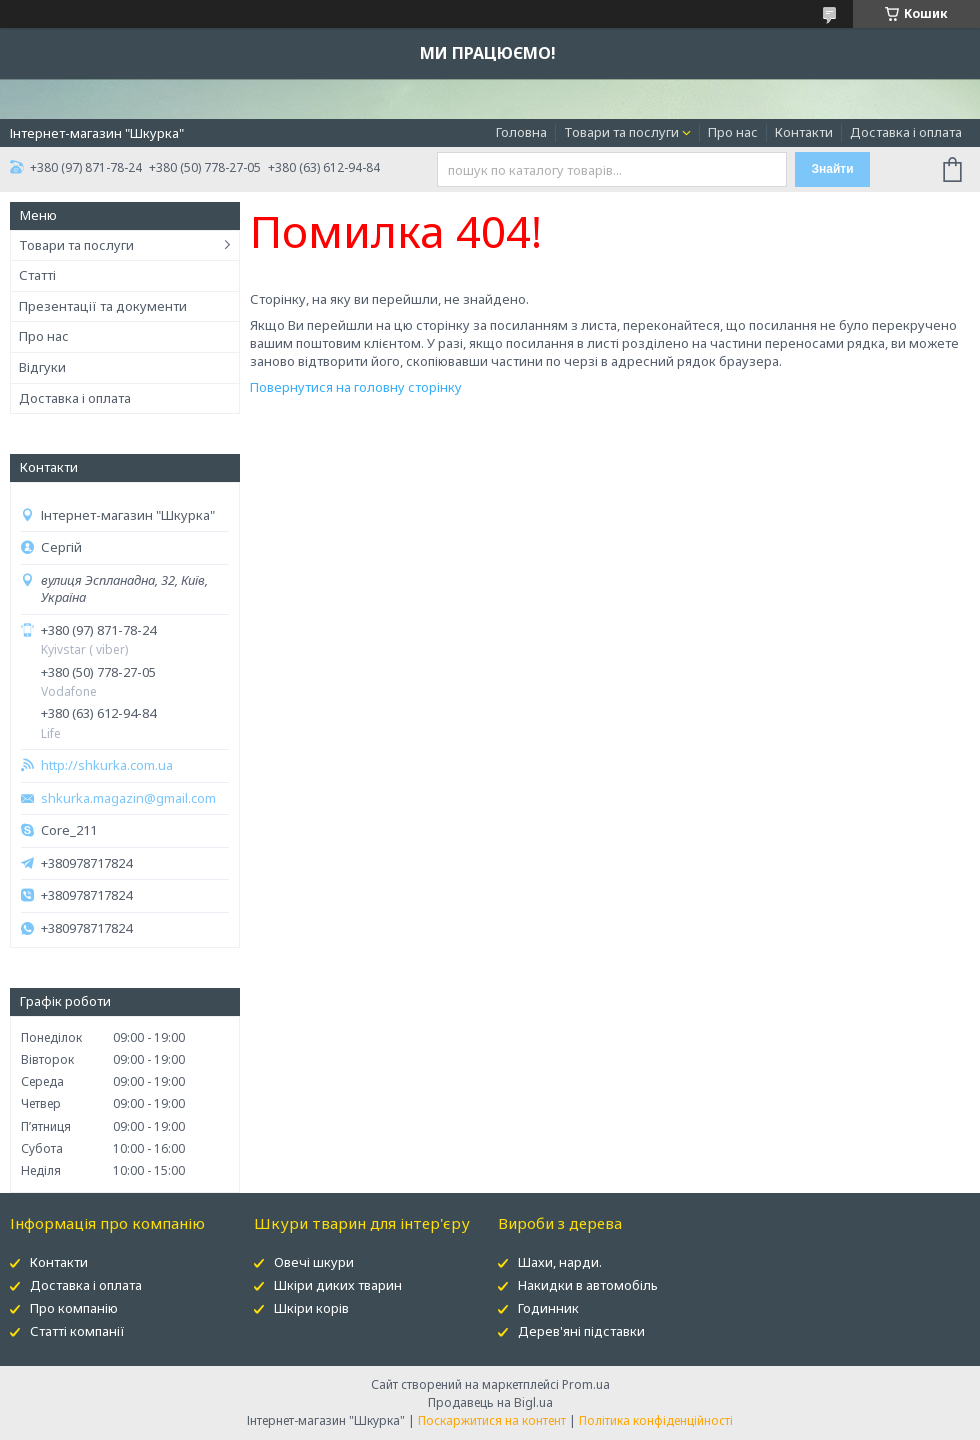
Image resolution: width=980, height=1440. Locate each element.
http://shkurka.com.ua (107, 765)
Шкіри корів (311, 1308)
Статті (37, 275)
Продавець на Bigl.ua (490, 1402)
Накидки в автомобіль (588, 1285)
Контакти (804, 132)
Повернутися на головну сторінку (356, 387)
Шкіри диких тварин (338, 1285)
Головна (521, 132)
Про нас (733, 132)
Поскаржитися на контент (492, 1420)
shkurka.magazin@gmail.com (128, 798)
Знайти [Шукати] (832, 169)
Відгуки (42, 367)
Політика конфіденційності (656, 1420)
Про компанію (74, 1308)
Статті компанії (77, 1331)
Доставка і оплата (906, 132)
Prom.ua (586, 1384)
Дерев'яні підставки (581, 1331)
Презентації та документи (103, 306)
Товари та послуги (621, 132)
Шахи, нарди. (560, 1262)
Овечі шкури (314, 1262)
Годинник (548, 1308)
